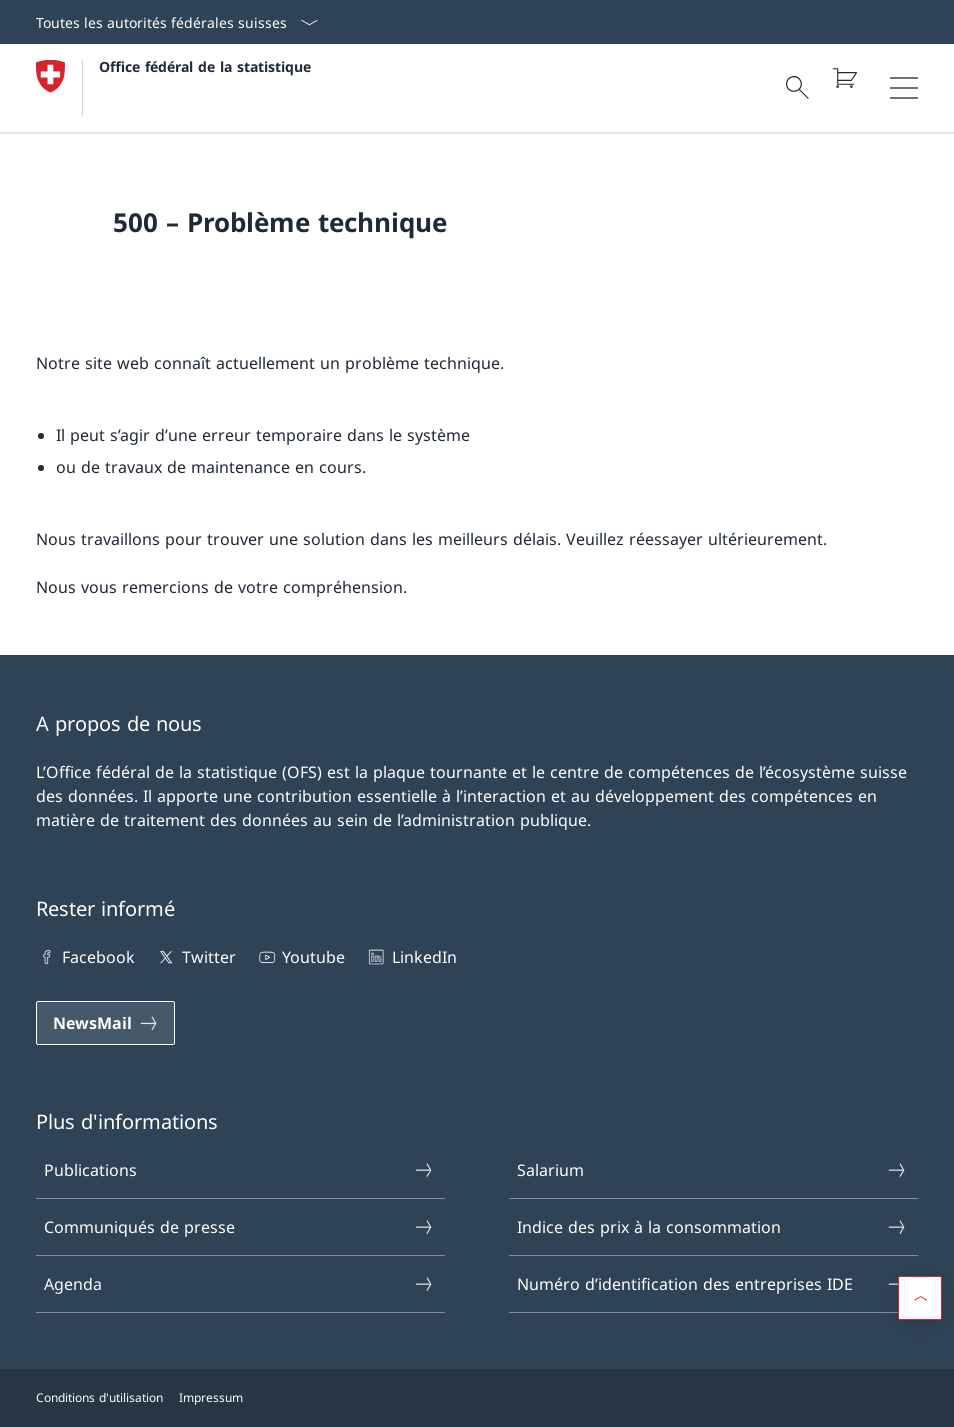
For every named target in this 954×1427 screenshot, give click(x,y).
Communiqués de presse (239, 1227)
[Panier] (844, 78)
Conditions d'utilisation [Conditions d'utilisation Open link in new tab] (99, 1397)
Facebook (85, 957)
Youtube (300, 957)
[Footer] (477, 1398)
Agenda (239, 1284)
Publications (239, 1170)
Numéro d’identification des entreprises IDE (712, 1284)
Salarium (712, 1170)
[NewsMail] (105, 1023)
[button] (920, 1298)
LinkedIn (410, 957)
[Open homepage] (173, 88)
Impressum (211, 1397)
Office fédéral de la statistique (205, 66)
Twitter (195, 957)
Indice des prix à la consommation (712, 1227)
